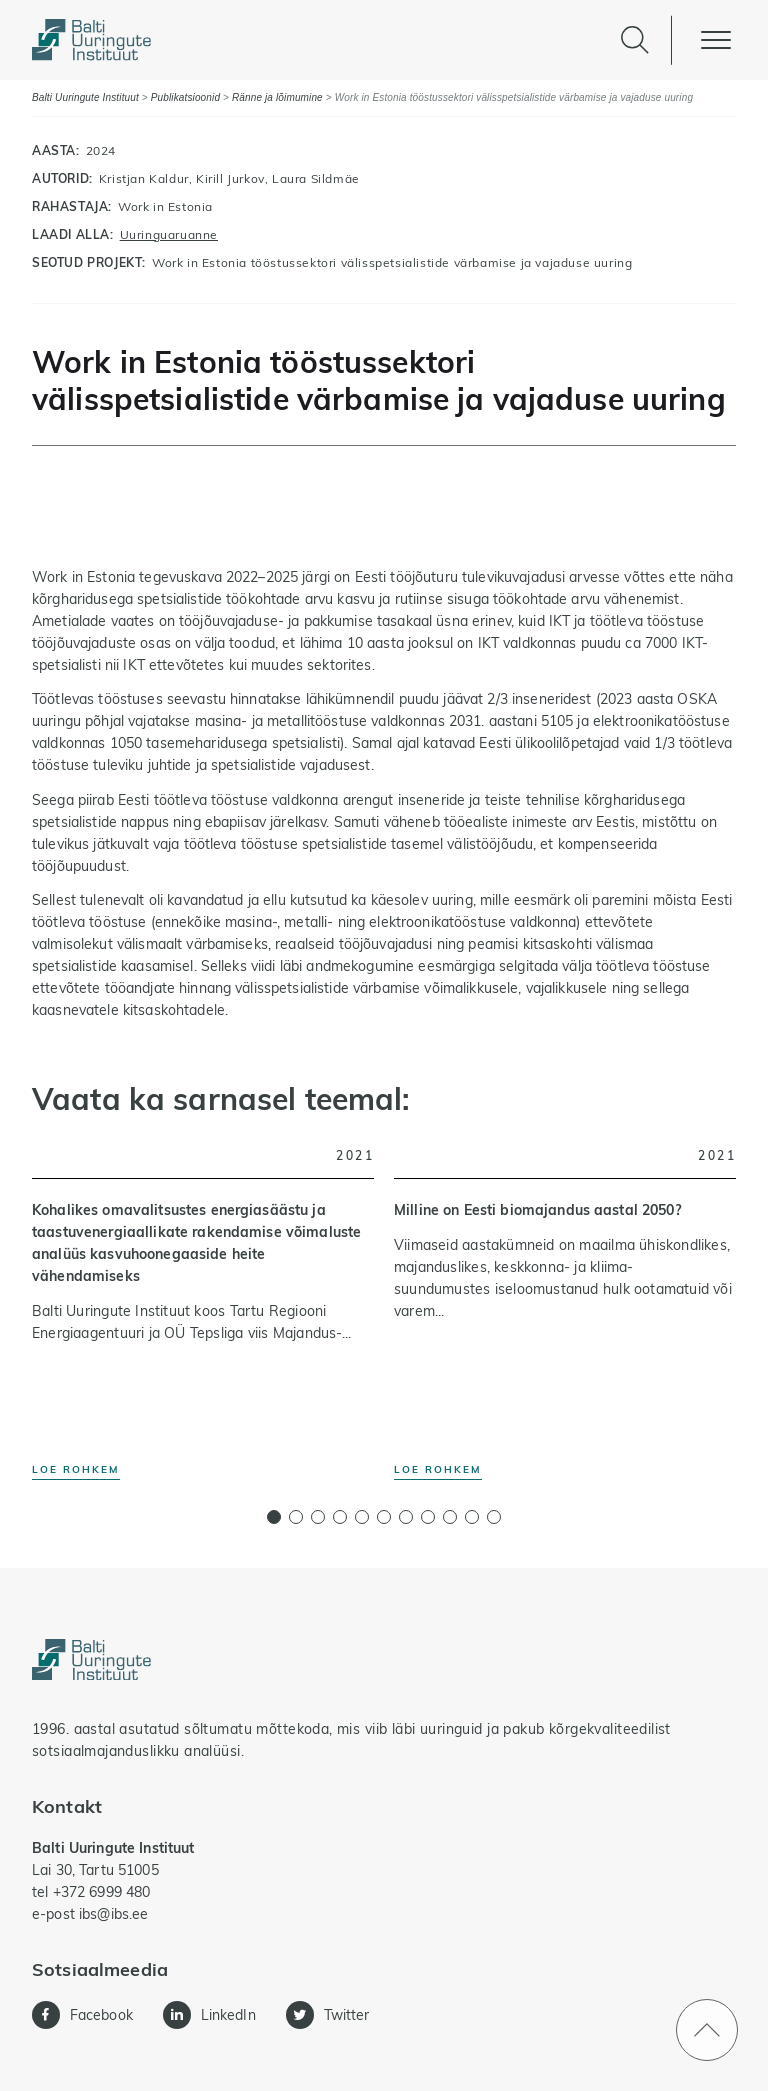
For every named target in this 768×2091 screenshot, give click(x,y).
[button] (274, 1517)
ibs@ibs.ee (113, 1914)
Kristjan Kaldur (144, 178)
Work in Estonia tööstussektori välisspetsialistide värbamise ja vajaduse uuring (392, 262)
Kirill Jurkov (230, 178)
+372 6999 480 (102, 1892)
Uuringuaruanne (169, 234)
